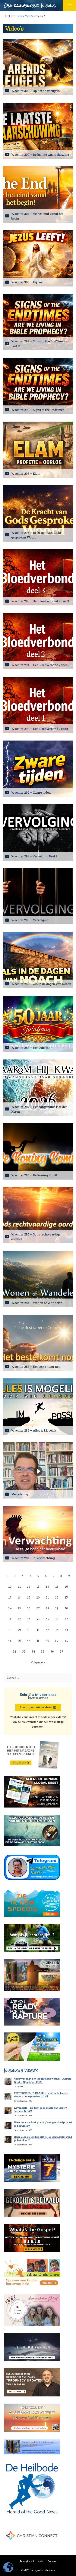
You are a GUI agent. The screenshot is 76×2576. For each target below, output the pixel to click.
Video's (29, 16)
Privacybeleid (27, 2561)
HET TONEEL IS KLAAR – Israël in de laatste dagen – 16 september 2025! (41, 2095)
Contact (52, 2561)
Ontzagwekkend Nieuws (29, 5)
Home (19, 16)
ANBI (40, 2561)
